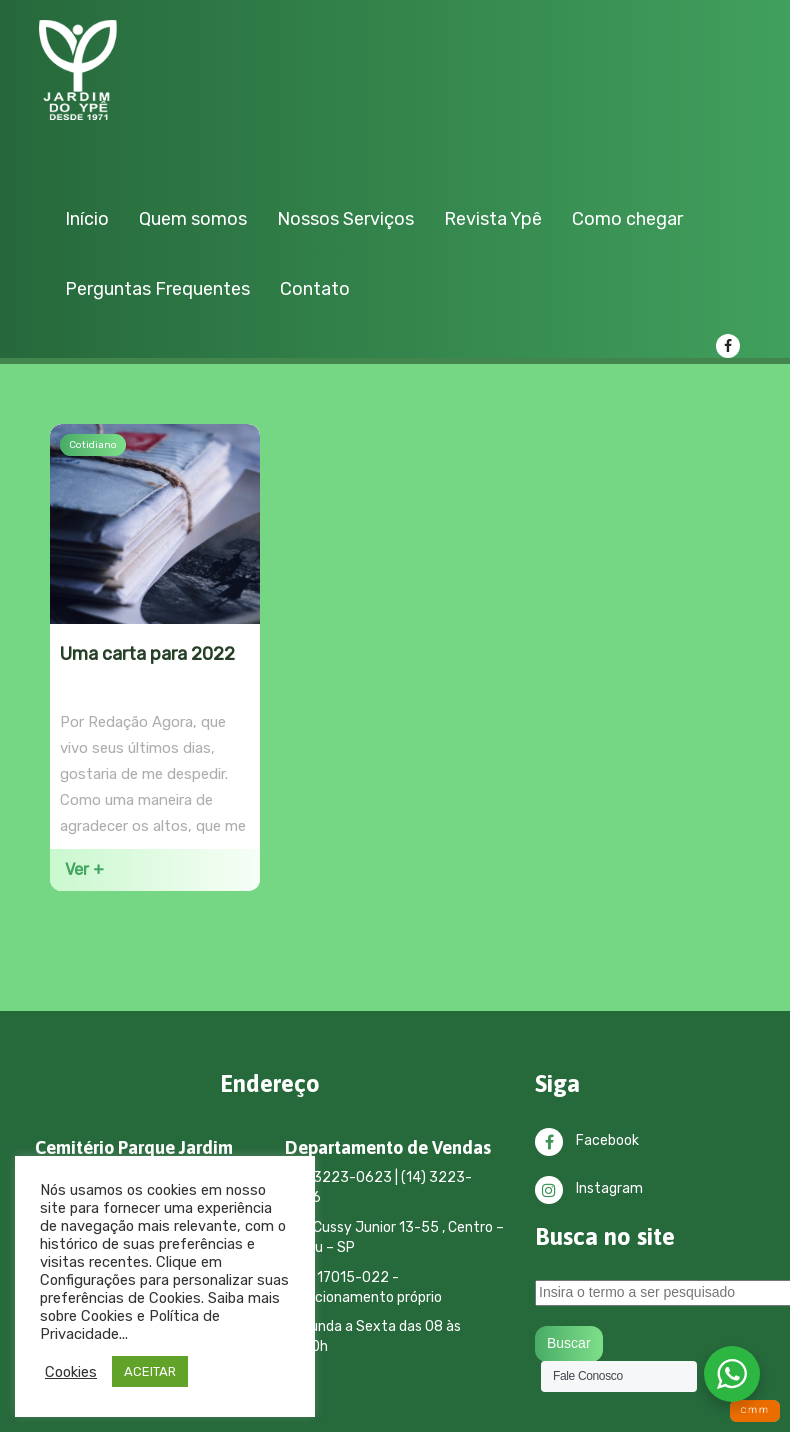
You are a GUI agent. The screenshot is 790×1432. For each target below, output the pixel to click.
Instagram (589, 1188)
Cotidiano (93, 445)
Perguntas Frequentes (157, 289)
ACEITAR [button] (150, 1371)
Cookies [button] (71, 1372)
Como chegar (627, 219)
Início (87, 219)
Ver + (84, 869)
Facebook (587, 1140)
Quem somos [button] (193, 219)
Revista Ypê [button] (493, 219)
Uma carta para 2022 (147, 654)
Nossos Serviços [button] (345, 219)
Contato (315, 289)
